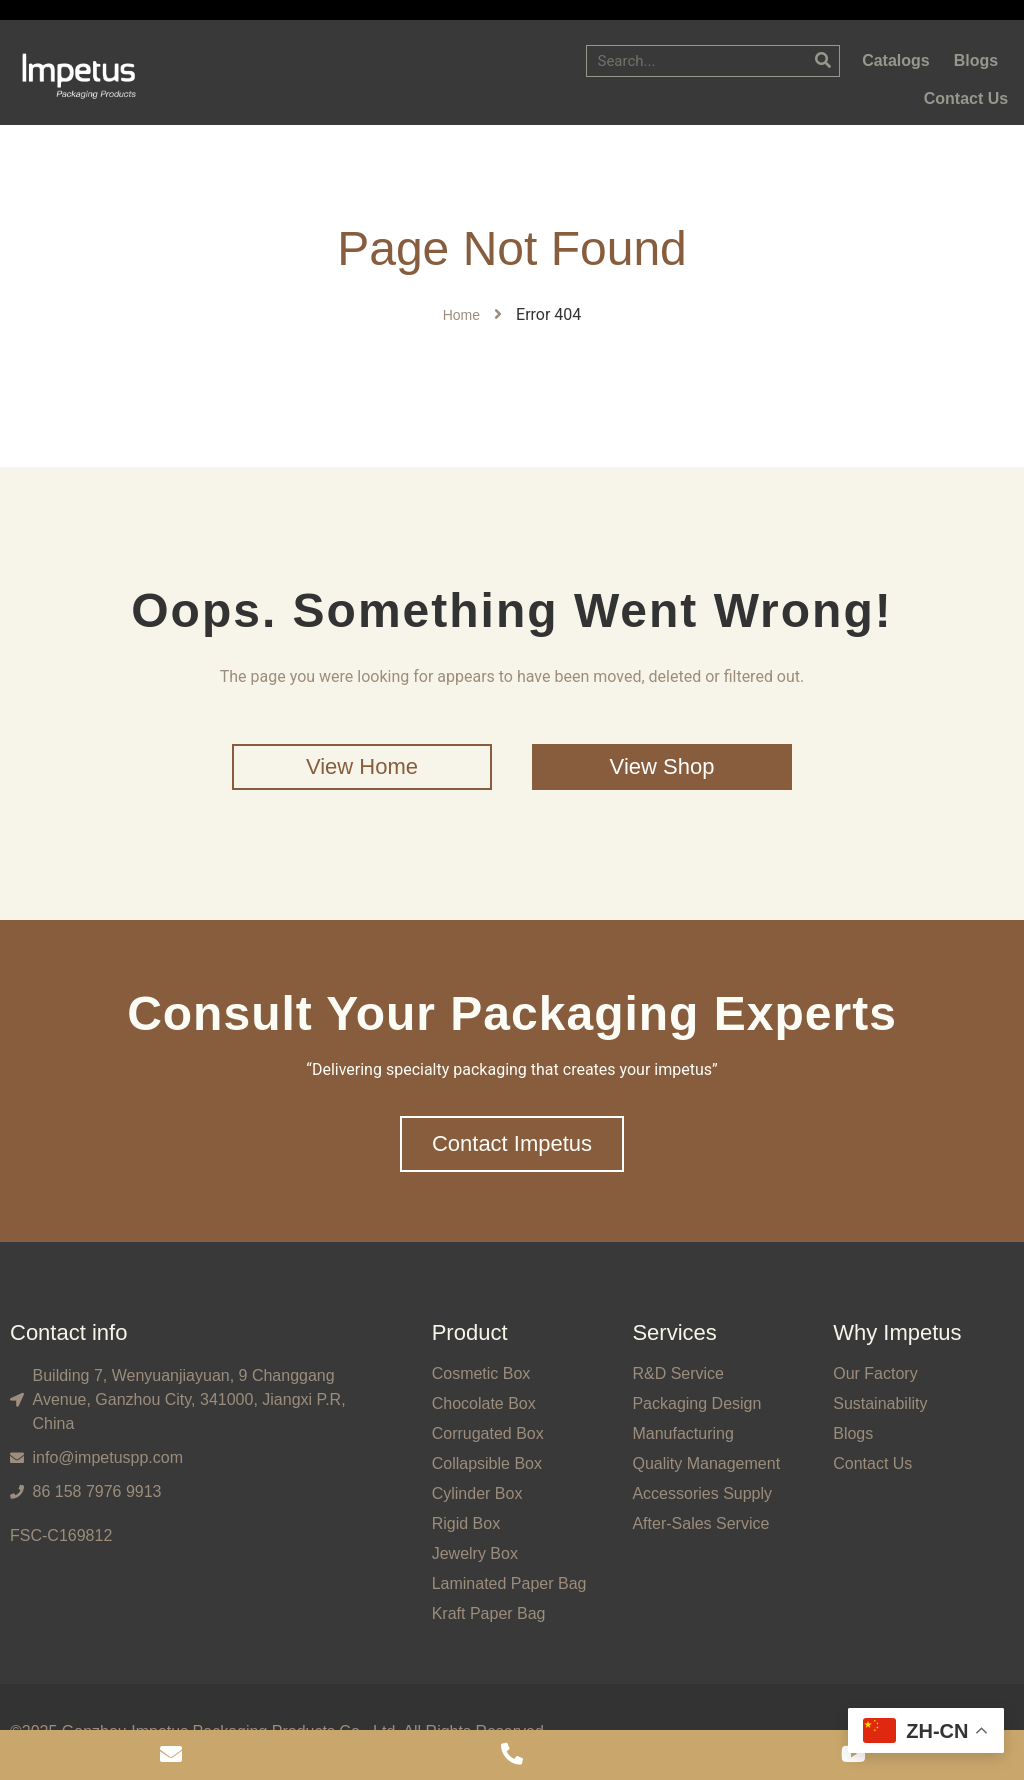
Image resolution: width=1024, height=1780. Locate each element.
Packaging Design (696, 1403)
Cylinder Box (477, 1493)
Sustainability (880, 1403)
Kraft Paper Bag (489, 1613)
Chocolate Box (484, 1403)
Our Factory (875, 1373)
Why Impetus (897, 1332)
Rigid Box (466, 1523)
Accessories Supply (702, 1493)
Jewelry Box (475, 1553)
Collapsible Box (487, 1463)
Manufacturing (682, 1433)
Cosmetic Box (481, 1373)
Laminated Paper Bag (509, 1583)
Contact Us (872, 1463)
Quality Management (706, 1463)
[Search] (823, 61)
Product (470, 1332)
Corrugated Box (488, 1433)
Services (674, 1332)
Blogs (853, 1433)
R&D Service (678, 1373)
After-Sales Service (700, 1523)
